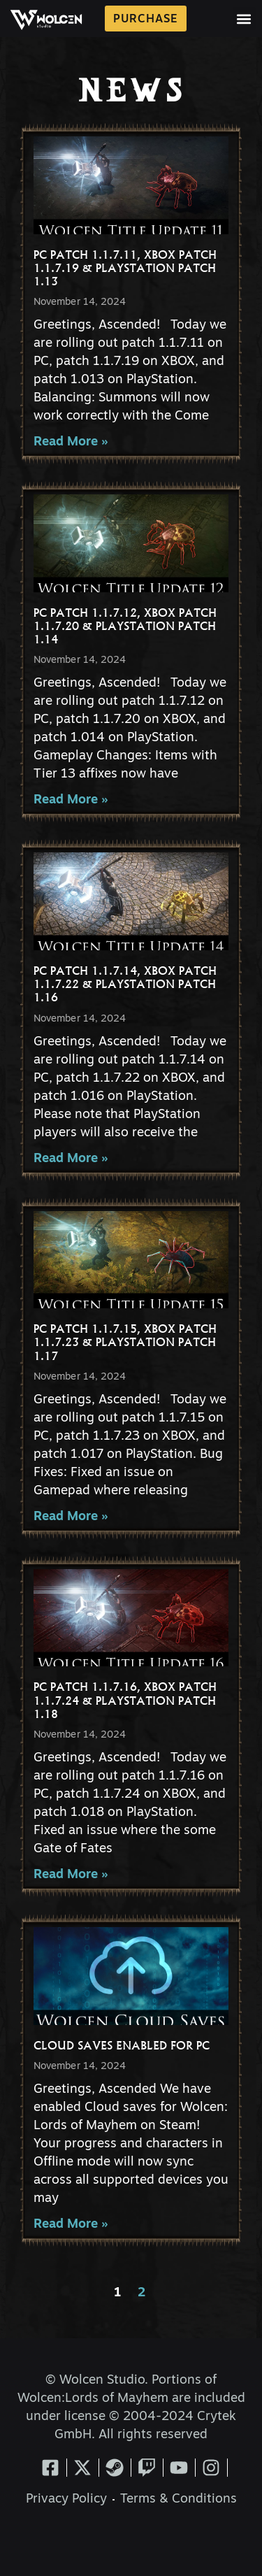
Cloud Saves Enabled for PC (122, 2045)
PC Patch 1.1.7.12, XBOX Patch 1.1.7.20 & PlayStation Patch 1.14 (125, 626)
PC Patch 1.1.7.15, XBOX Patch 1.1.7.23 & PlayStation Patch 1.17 (125, 1342)
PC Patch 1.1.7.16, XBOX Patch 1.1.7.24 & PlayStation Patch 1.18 (125, 1700)
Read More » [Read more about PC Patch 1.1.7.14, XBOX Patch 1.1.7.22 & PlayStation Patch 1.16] (71, 1159)
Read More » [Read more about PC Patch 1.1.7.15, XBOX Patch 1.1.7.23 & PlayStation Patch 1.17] (71, 1517)
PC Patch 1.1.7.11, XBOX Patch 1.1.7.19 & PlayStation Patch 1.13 (125, 268)
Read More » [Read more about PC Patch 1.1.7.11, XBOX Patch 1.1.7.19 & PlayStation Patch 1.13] (71, 442)
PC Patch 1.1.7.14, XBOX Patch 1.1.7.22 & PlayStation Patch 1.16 (125, 984)
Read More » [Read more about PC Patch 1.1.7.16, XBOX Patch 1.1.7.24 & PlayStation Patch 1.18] (71, 1875)
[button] (244, 18)
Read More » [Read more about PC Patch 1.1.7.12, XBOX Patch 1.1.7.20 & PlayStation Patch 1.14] (71, 800)
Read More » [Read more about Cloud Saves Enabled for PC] (71, 2224)
